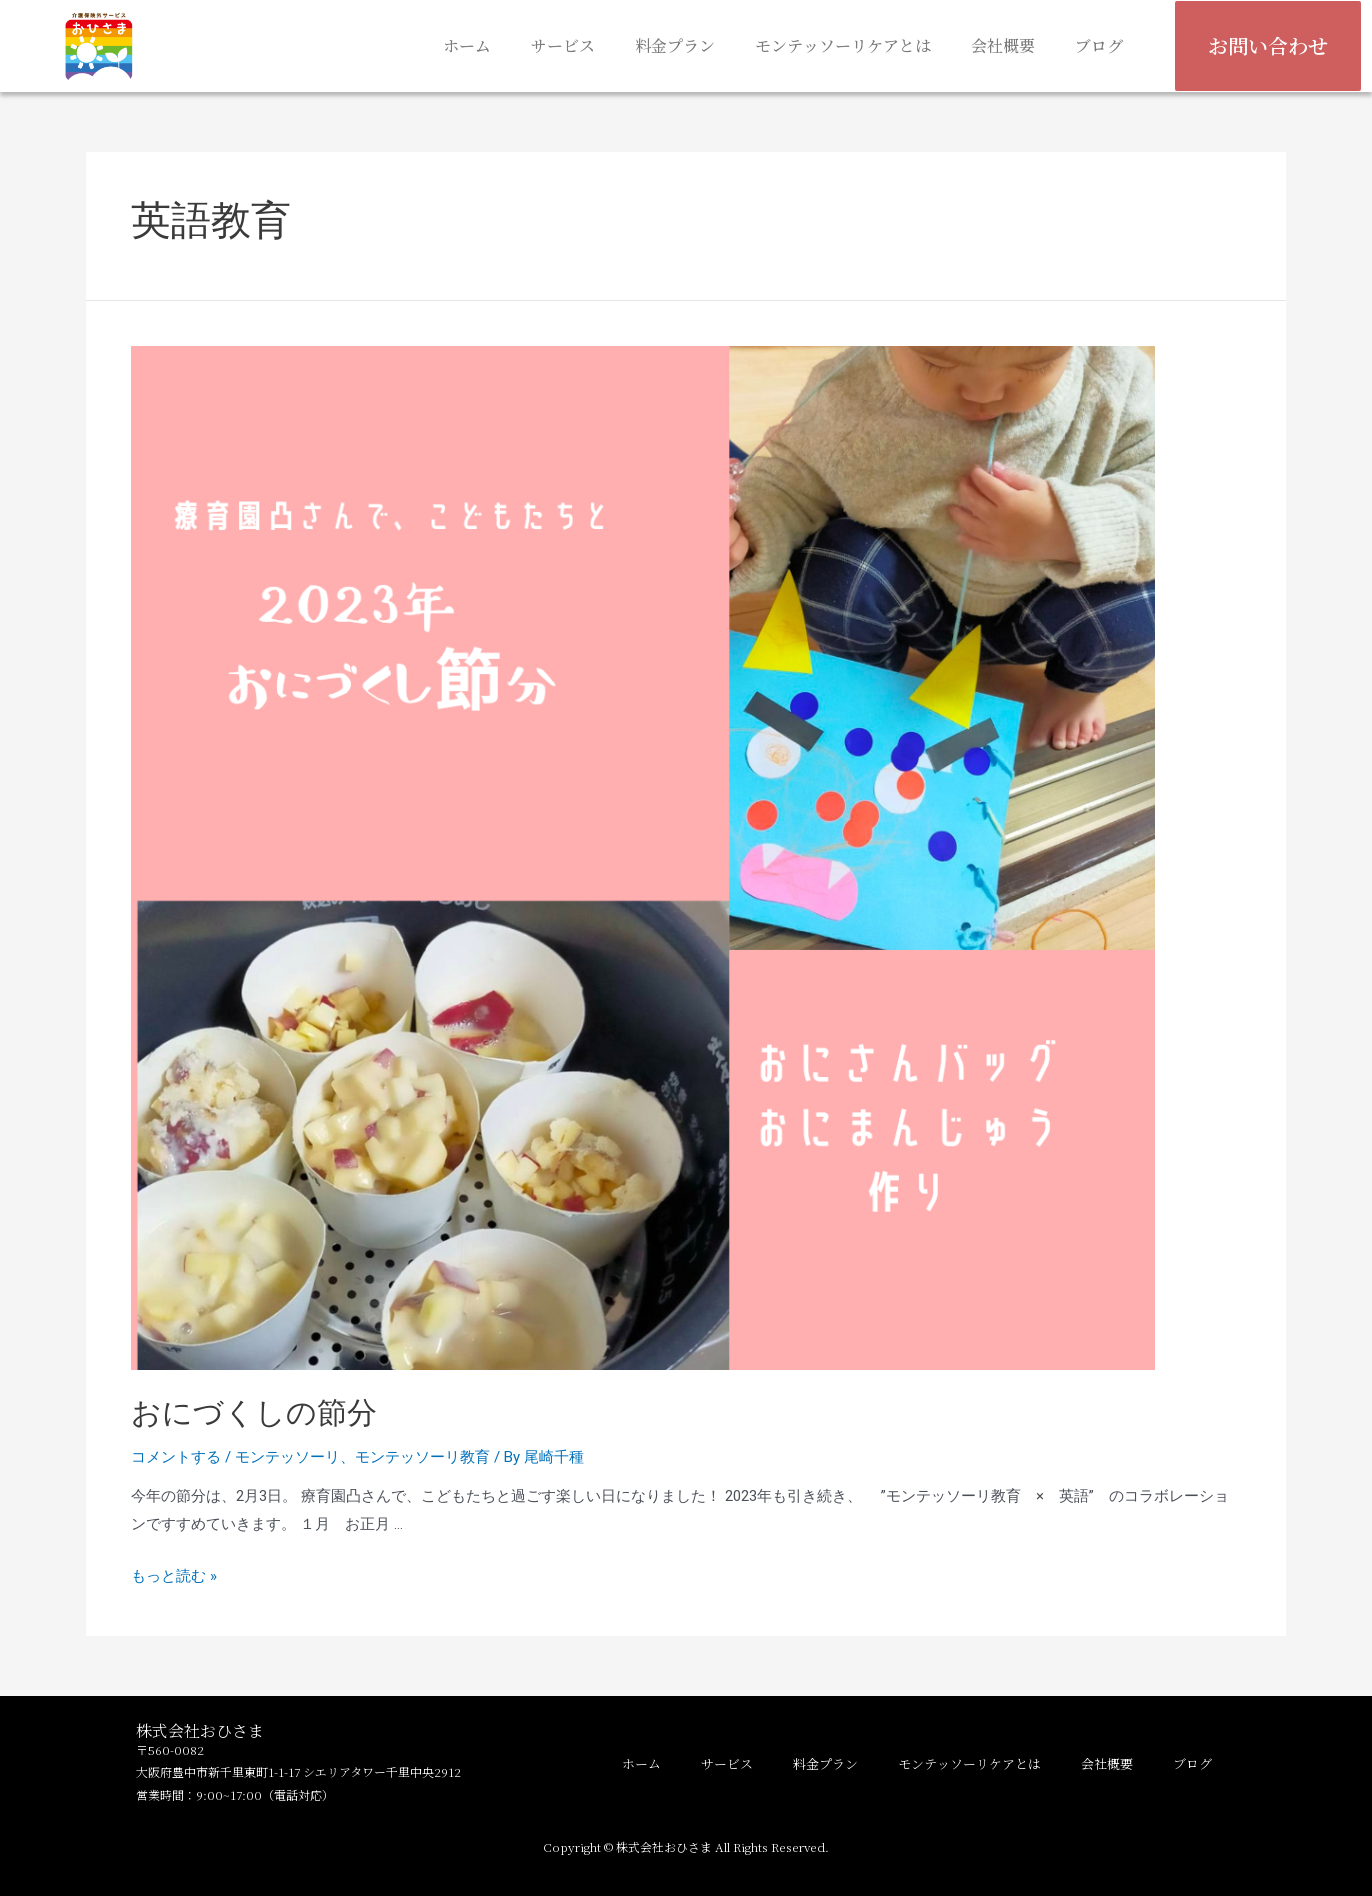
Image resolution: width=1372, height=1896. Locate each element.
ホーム (467, 45)
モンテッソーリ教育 (422, 1457)
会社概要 (1003, 45)
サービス (563, 45)
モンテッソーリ (287, 1457)
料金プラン (675, 45)
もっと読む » (174, 1576)
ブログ (1099, 45)
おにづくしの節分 (269, 1412)
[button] (1268, 46)
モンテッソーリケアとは (843, 45)
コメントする (176, 1457)
